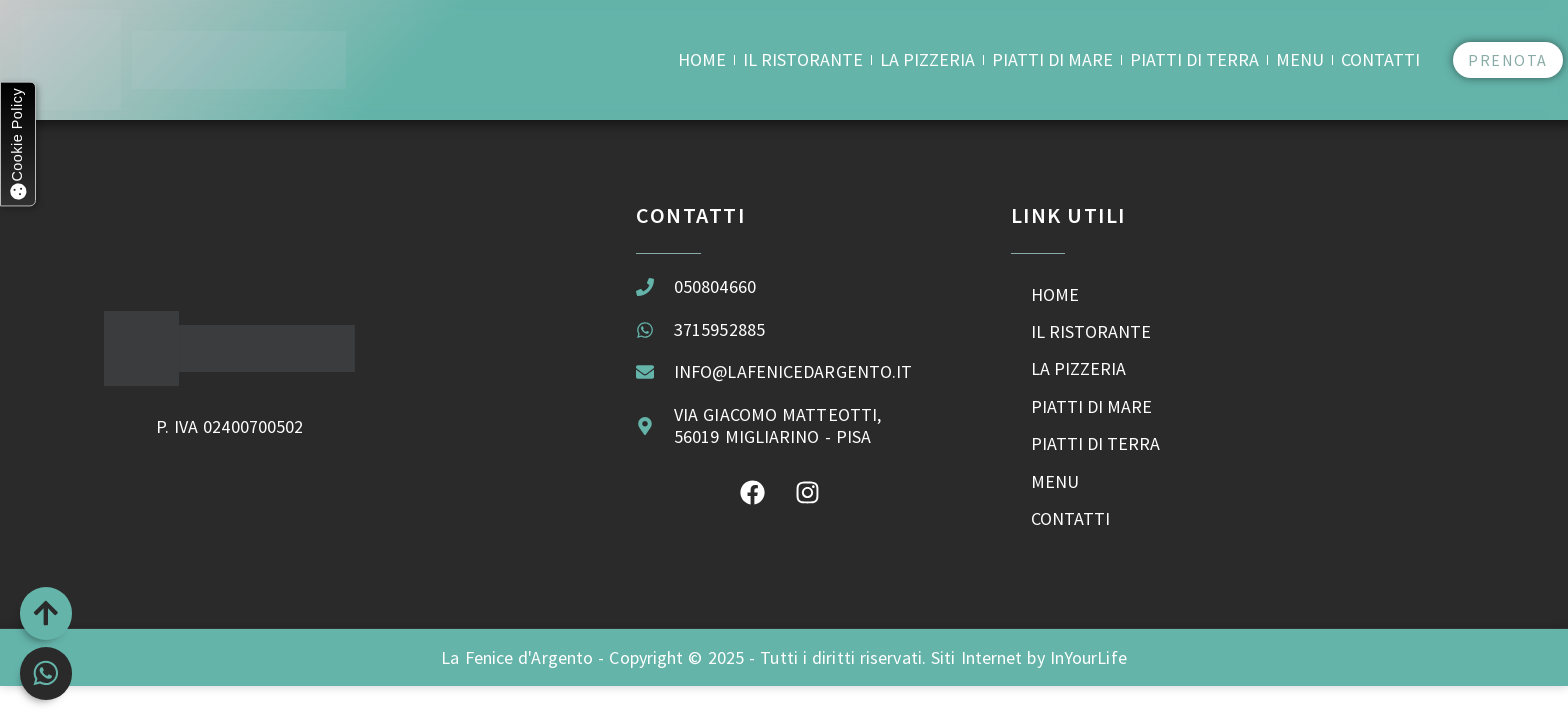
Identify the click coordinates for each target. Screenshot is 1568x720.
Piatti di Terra (1194, 59)
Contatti (1380, 59)
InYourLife (1088, 674)
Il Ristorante (803, 59)
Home (702, 59)
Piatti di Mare (1052, 59)
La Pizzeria (927, 59)
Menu (1300, 59)
